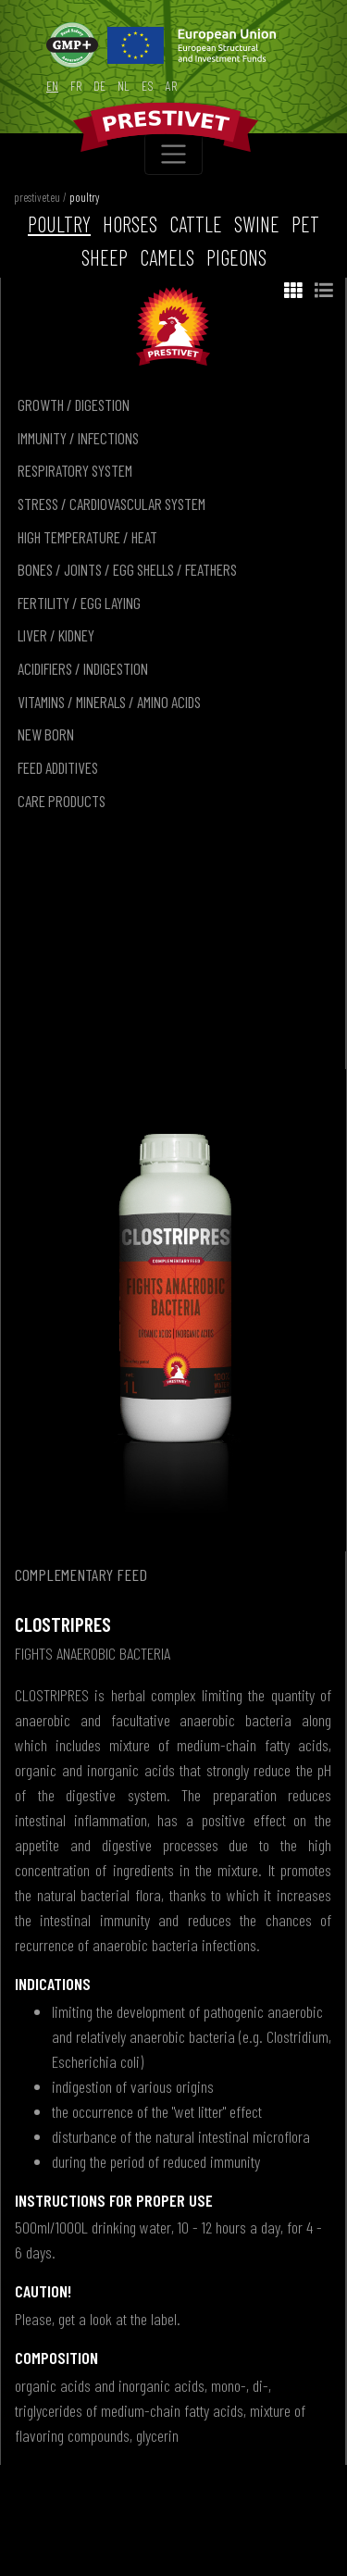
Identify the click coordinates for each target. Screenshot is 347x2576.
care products (61, 800)
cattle (195, 224)
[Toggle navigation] (173, 154)
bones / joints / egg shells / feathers (127, 569)
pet (305, 224)
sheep (104, 257)
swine (256, 224)
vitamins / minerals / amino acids (109, 701)
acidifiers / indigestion (83, 668)
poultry (84, 197)
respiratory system (75, 470)
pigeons (236, 257)
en (52, 85)
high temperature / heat (87, 537)
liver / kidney (56, 635)
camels (167, 257)
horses (130, 224)
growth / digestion (74, 404)
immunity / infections (78, 438)
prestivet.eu (37, 197)
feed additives (58, 767)
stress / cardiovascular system (111, 503)
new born (46, 734)
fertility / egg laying (79, 602)
